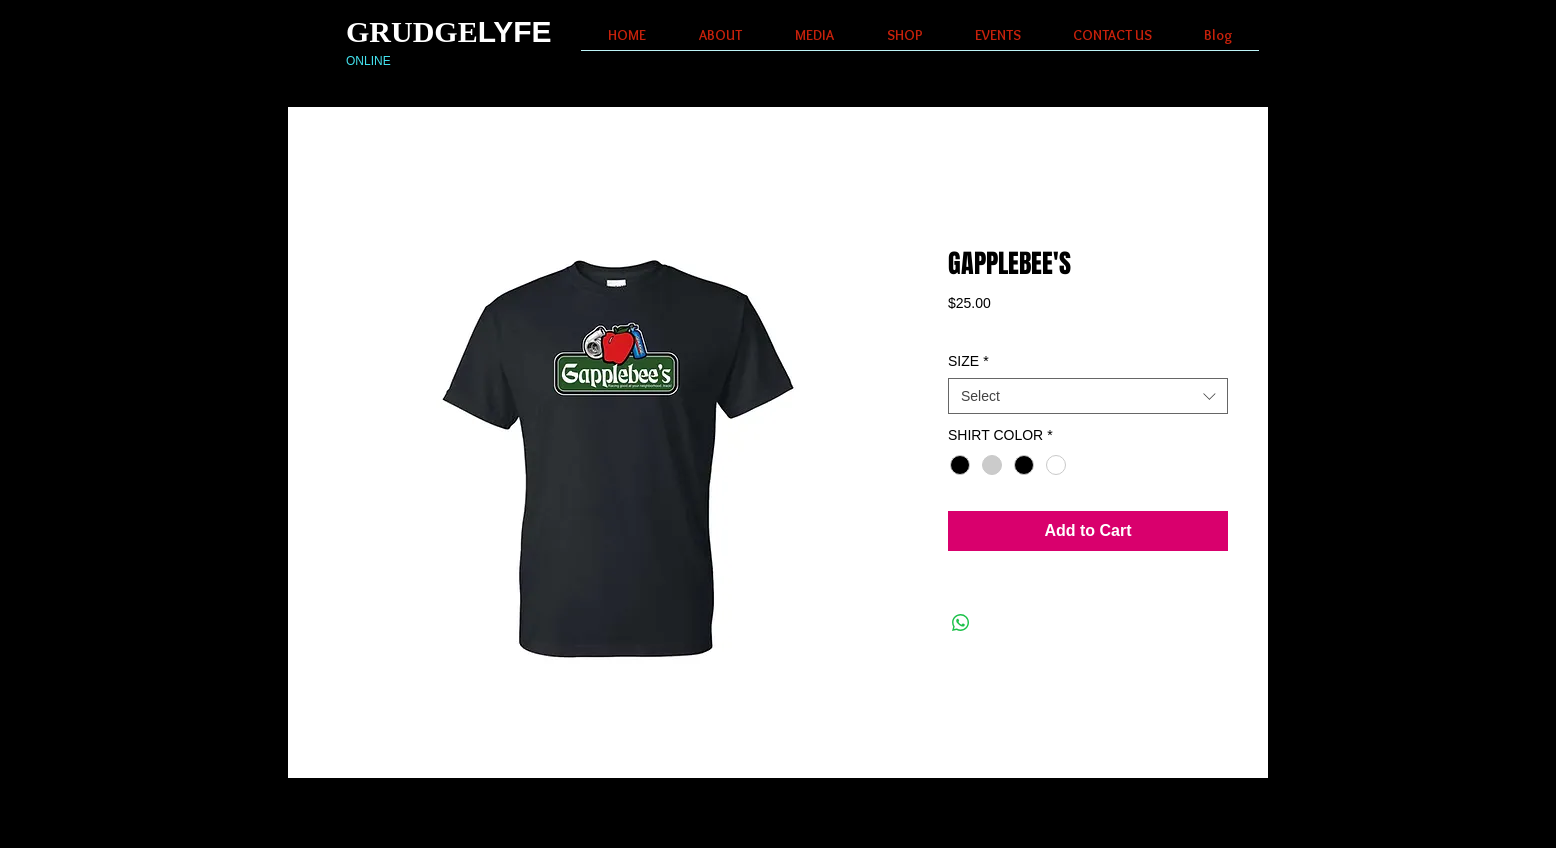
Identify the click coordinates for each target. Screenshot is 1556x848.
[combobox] (1088, 396)
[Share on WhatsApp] (961, 623)
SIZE (968, 361)
